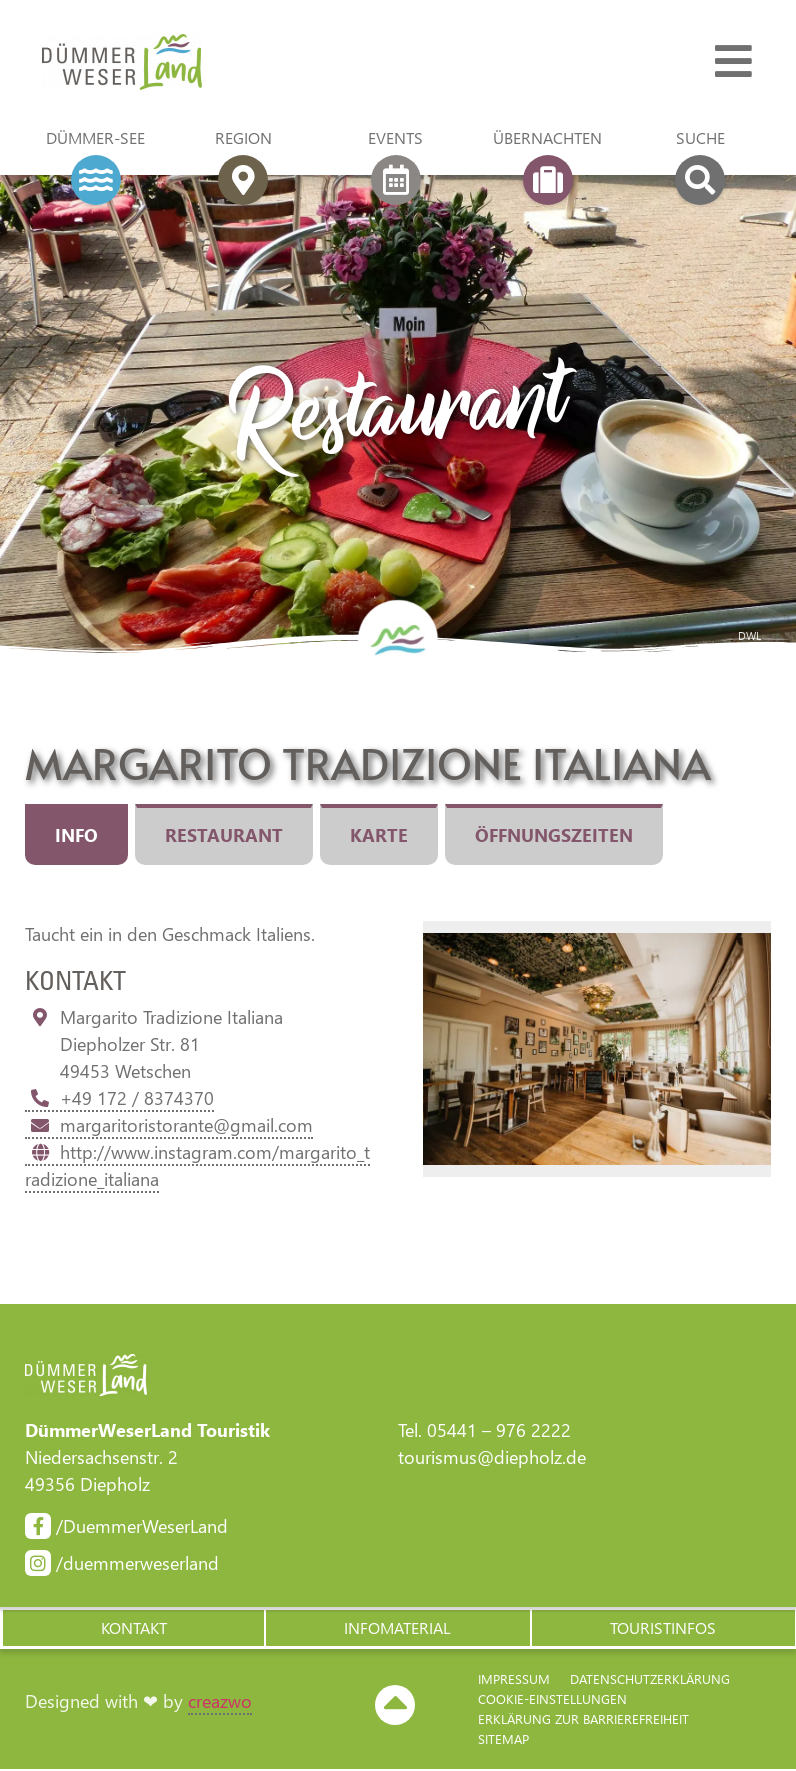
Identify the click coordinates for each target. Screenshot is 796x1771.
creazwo (220, 1703)
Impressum (514, 1680)
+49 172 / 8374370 (119, 1098)
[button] (132, 1629)
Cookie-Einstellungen (552, 1700)
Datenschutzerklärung (650, 1680)
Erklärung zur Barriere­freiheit (583, 1720)
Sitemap (503, 1740)
